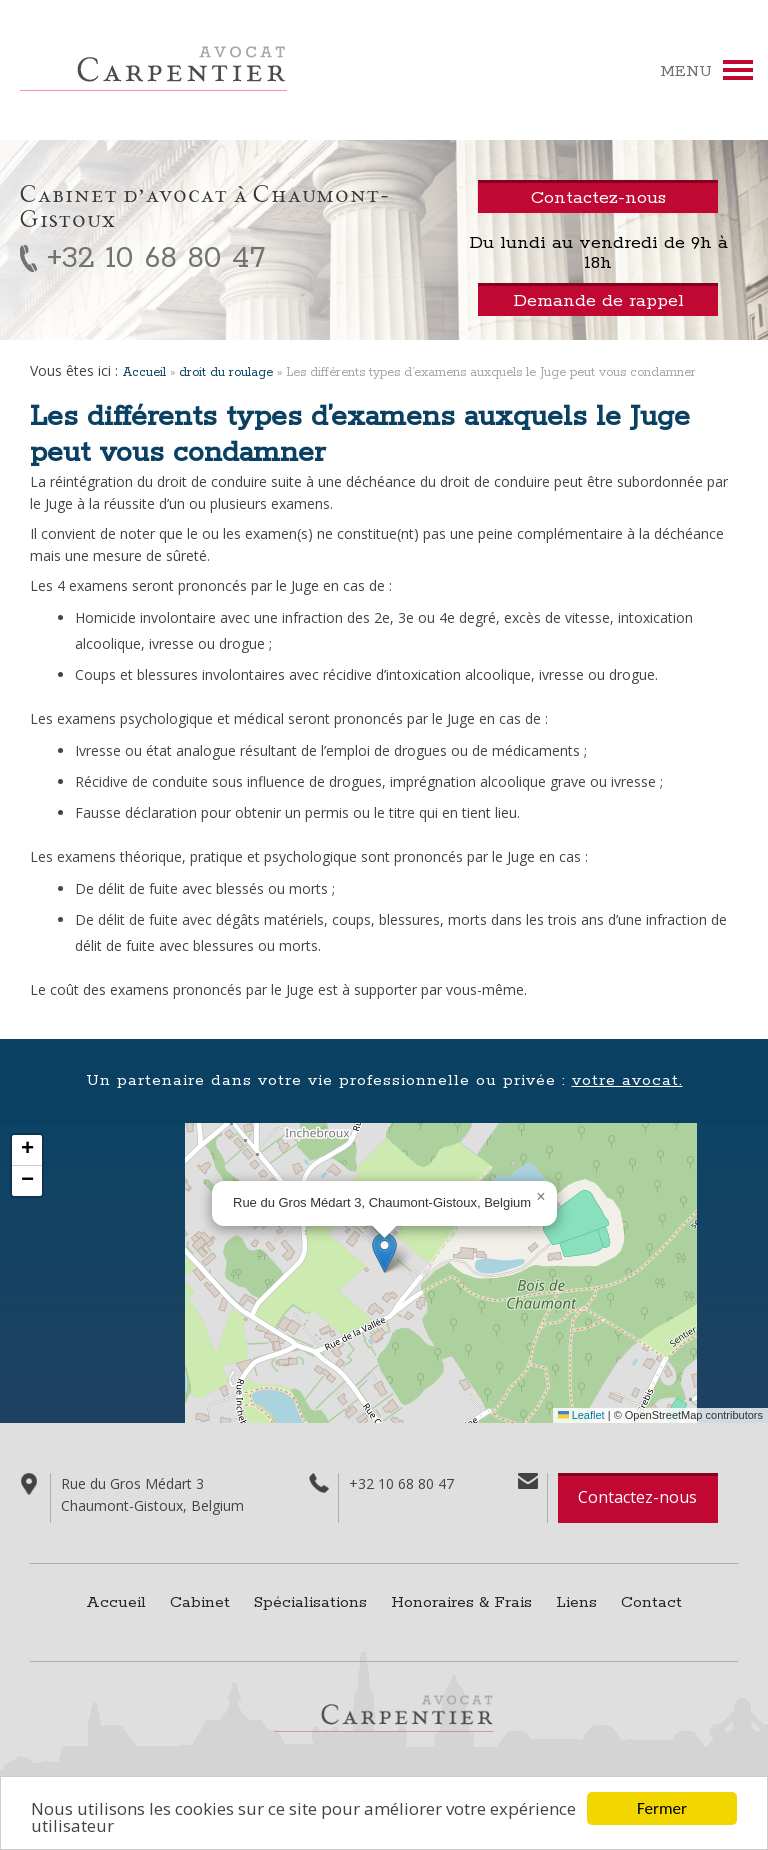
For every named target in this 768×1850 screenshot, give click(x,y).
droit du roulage (226, 372)
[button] (384, 1252)
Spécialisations (310, 1602)
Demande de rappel (598, 301)
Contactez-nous (637, 1497)
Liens (576, 1602)
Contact (651, 1602)
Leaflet (581, 1415)
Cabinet (200, 1602)
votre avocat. (627, 1080)
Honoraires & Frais (461, 1602)
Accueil (144, 372)
